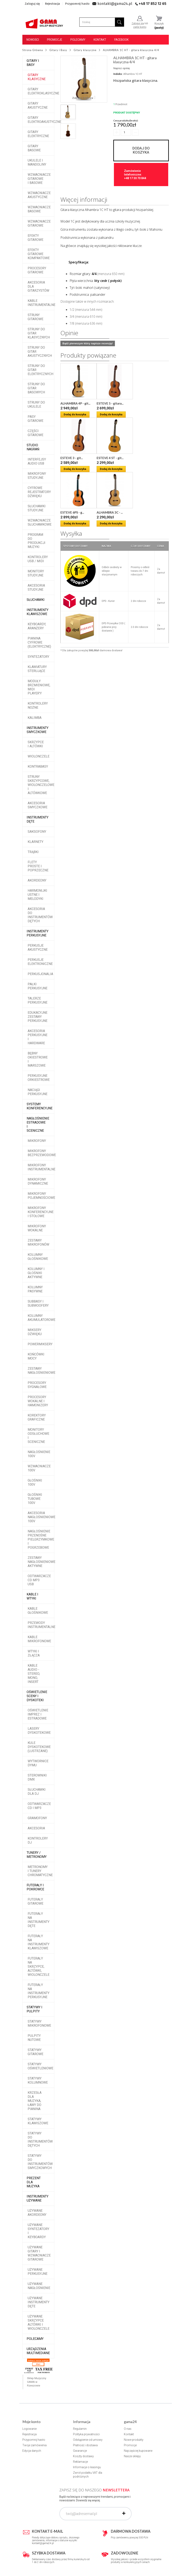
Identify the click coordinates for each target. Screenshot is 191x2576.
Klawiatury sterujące (37, 669)
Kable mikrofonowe (39, 1639)
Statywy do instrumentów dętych (40, 2139)
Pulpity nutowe (34, 2038)
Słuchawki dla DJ (37, 1792)
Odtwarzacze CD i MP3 (39, 1806)
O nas (127, 2428)
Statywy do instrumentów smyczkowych (40, 2162)
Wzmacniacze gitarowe (39, 223)
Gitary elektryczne (38, 134)
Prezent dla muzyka (34, 2182)
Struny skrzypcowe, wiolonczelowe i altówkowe (41, 785)
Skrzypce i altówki (36, 744)
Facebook (121, 39)
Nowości (32, 39)
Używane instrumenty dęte (38, 2302)
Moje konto (31, 2421)
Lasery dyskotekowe (39, 1731)
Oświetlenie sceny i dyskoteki (37, 1696)
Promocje (54, 39)
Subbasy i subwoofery (38, 1303)
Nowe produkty (133, 2439)
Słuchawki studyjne (37, 508)
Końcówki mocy (36, 1356)
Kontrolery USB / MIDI (38, 559)
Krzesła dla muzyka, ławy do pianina (34, 2101)
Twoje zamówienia (34, 2445)
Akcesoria (36, 1828)
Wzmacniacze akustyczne (39, 195)
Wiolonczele (38, 756)
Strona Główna (32, 50)
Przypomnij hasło (77, 3)
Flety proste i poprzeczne (38, 866)
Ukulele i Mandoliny (37, 162)
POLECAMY (35, 2339)
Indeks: (118, 73)
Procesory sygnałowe (37, 1385)
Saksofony (37, 832)
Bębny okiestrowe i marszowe (38, 1059)
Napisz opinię (121, 68)
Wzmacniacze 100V (39, 1468)
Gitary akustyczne (38, 105)
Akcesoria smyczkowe (37, 805)
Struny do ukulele (36, 404)
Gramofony (37, 1818)
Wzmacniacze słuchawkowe (39, 522)
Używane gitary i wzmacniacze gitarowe (39, 2253)
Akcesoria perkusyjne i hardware (37, 1037)
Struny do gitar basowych (36, 388)
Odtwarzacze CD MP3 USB (39, 1580)
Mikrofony (37, 1141)
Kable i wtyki (32, 1596)
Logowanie (29, 2428)
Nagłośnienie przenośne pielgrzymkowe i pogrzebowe (41, 1539)
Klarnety (35, 842)
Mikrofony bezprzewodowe (41, 1153)
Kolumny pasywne (35, 1289)
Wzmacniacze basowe (39, 209)
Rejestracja (52, 3)
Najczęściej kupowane (138, 2450)
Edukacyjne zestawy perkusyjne (37, 1017)
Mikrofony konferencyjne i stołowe (40, 1212)
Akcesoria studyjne (36, 587)
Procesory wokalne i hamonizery (38, 1401)
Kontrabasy (38, 766)
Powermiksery (40, 1344)
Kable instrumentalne (41, 303)
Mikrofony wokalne (37, 1228)
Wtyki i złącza (34, 1653)
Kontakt (100, 39)
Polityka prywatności (86, 2434)
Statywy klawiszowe (38, 2121)
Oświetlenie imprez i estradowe (38, 1714)
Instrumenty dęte (37, 819)
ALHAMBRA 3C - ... (110, 512)
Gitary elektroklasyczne (41, 91)
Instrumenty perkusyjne (37, 933)
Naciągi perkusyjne (37, 1092)
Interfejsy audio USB (37, 461)
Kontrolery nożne (38, 705)
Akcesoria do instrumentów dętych (40, 915)
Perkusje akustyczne (38, 947)
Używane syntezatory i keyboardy (38, 2231)
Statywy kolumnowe (38, 2080)
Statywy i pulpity (34, 2009)
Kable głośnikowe (38, 1611)
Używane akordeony (37, 2213)
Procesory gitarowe (37, 270)
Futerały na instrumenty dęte (38, 1920)
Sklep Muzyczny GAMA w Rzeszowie (36, 2382)
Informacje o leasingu (87, 2467)
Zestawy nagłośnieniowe (41, 1371)
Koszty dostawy (83, 2456)
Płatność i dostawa (85, 2445)
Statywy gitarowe (35, 2052)
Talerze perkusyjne (37, 1000)
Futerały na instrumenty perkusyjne (38, 1991)
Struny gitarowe (35, 317)
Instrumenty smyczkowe (37, 730)
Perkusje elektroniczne (40, 962)
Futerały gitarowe (35, 1901)
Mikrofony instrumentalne (41, 1167)
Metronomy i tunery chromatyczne (40, 1871)
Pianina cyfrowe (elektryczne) (39, 642)
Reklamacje (80, 2461)
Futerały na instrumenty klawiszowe (38, 1942)
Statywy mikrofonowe (39, 2023)
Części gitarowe (35, 433)
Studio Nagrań (33, 447)
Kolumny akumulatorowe (41, 1318)
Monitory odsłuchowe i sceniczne (38, 1436)
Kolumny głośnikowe (38, 1257)
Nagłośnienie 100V (39, 1454)
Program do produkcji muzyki (36, 541)
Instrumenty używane (37, 2198)
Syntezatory (38, 657)
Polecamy (77, 39)
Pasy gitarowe (35, 419)
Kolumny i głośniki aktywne (36, 1273)
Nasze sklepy (132, 2456)
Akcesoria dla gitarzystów (38, 286)
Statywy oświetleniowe (40, 2066)
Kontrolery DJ (38, 1840)
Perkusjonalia (40, 974)
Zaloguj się (32, 3)
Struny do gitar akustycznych (40, 352)
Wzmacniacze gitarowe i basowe (39, 179)
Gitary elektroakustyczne (41, 120)
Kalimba (34, 718)
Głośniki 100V (35, 1482)
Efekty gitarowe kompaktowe (39, 254)
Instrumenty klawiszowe (37, 612)
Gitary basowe (34, 148)
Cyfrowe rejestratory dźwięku (39, 492)
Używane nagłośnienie (39, 2286)
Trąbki (33, 852)
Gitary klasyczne (37, 77)
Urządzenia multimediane (38, 2351)
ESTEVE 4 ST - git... (110, 458)
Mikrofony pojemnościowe (41, 1196)
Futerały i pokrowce (35, 1887)
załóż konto (139, 27)
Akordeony (37, 880)
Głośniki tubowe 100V (35, 1499)
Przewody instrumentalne (41, 1625)
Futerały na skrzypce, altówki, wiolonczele (38, 1966)
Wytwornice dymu (38, 1763)
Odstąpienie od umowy (88, 2439)
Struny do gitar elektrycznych (40, 370)
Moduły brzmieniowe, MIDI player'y (39, 687)
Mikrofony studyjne (37, 476)
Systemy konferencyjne (39, 1106)
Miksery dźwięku (35, 1332)
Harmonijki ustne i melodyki (37, 895)
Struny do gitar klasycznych (39, 333)
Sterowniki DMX (37, 1777)
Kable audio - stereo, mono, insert (34, 1674)
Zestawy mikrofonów (38, 1242)
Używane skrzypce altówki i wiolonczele (38, 2322)
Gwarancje (80, 2450)
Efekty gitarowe (35, 238)
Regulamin (80, 2428)
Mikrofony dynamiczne (38, 1181)
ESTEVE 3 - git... (71, 458)
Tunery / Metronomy (37, 1855)
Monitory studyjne (36, 573)
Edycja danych (31, 2450)
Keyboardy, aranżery (37, 626)
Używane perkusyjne (37, 2272)
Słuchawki (36, 600)
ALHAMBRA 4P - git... (75, 403)
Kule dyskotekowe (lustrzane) (39, 1747)
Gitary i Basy (33, 63)
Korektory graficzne (37, 1417)
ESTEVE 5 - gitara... (110, 403)
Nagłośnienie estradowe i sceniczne (38, 1124)
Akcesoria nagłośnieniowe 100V (41, 1517)
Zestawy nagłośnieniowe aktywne (41, 1562)
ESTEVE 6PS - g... (72, 512)
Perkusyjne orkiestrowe (39, 1078)
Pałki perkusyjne (37, 986)
